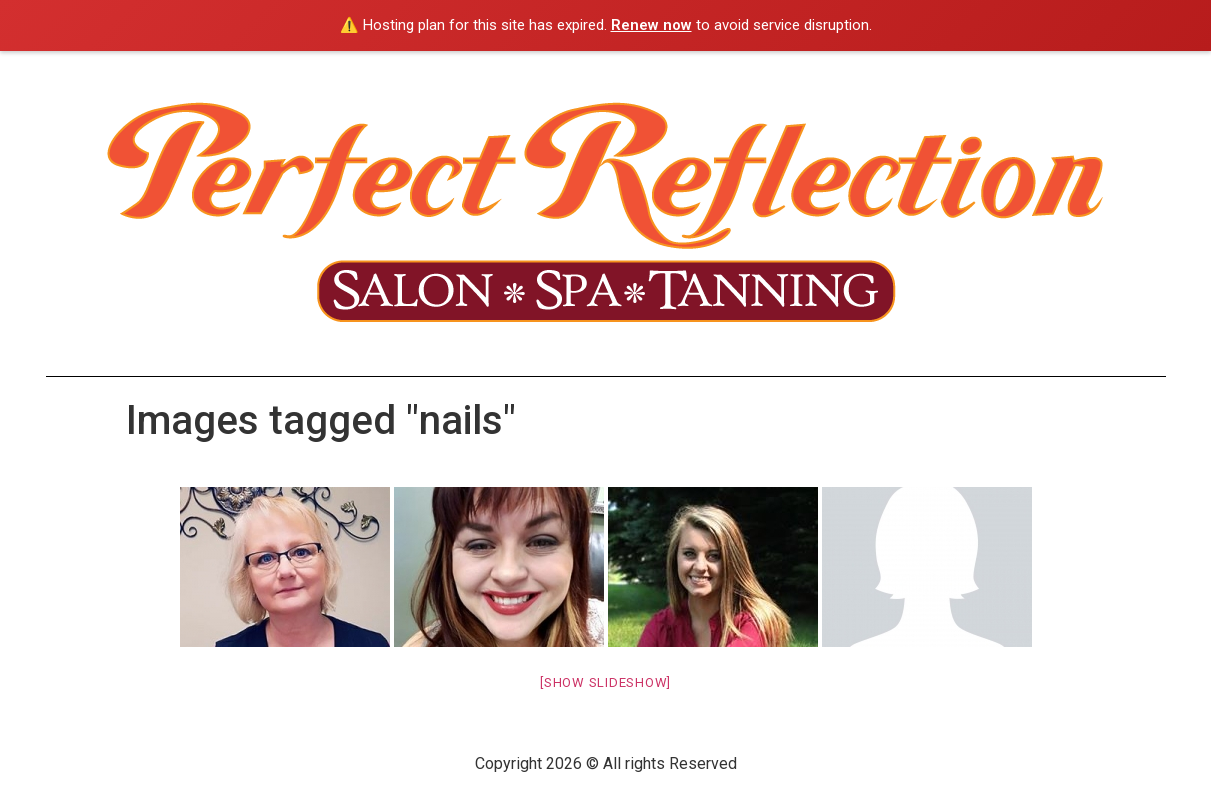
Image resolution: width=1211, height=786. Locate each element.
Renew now (651, 25)
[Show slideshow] (605, 682)
